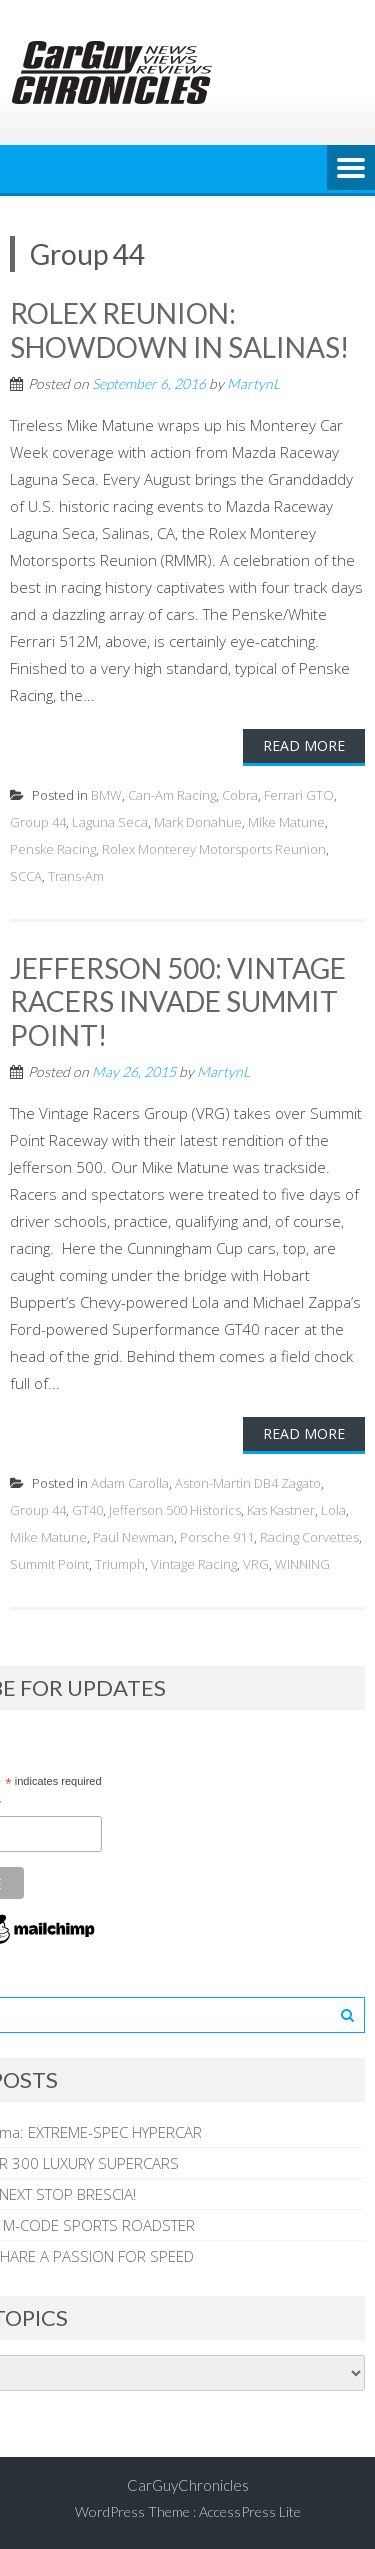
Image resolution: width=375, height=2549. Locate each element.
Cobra (240, 795)
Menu (351, 169)
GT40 (87, 1510)
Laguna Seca (110, 822)
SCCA (26, 876)
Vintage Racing (194, 1564)
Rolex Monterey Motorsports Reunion (214, 849)
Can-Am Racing (172, 795)
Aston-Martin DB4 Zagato (248, 1483)
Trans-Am (76, 876)
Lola (333, 1510)
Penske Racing (53, 849)
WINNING (302, 1564)
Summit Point (49, 1564)
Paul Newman (133, 1537)
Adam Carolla (130, 1483)
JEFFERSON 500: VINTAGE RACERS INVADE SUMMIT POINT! (178, 1001)
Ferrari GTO (299, 795)
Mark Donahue (198, 822)
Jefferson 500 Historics (175, 1510)
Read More (304, 745)
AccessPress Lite (250, 2511)
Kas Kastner (281, 1510)
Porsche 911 (217, 1537)
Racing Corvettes (309, 1537)
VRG (256, 1564)
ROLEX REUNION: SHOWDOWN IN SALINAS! (179, 330)
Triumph (120, 1564)
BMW (106, 795)
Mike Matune (286, 822)
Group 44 (38, 822)
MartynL (253, 383)
